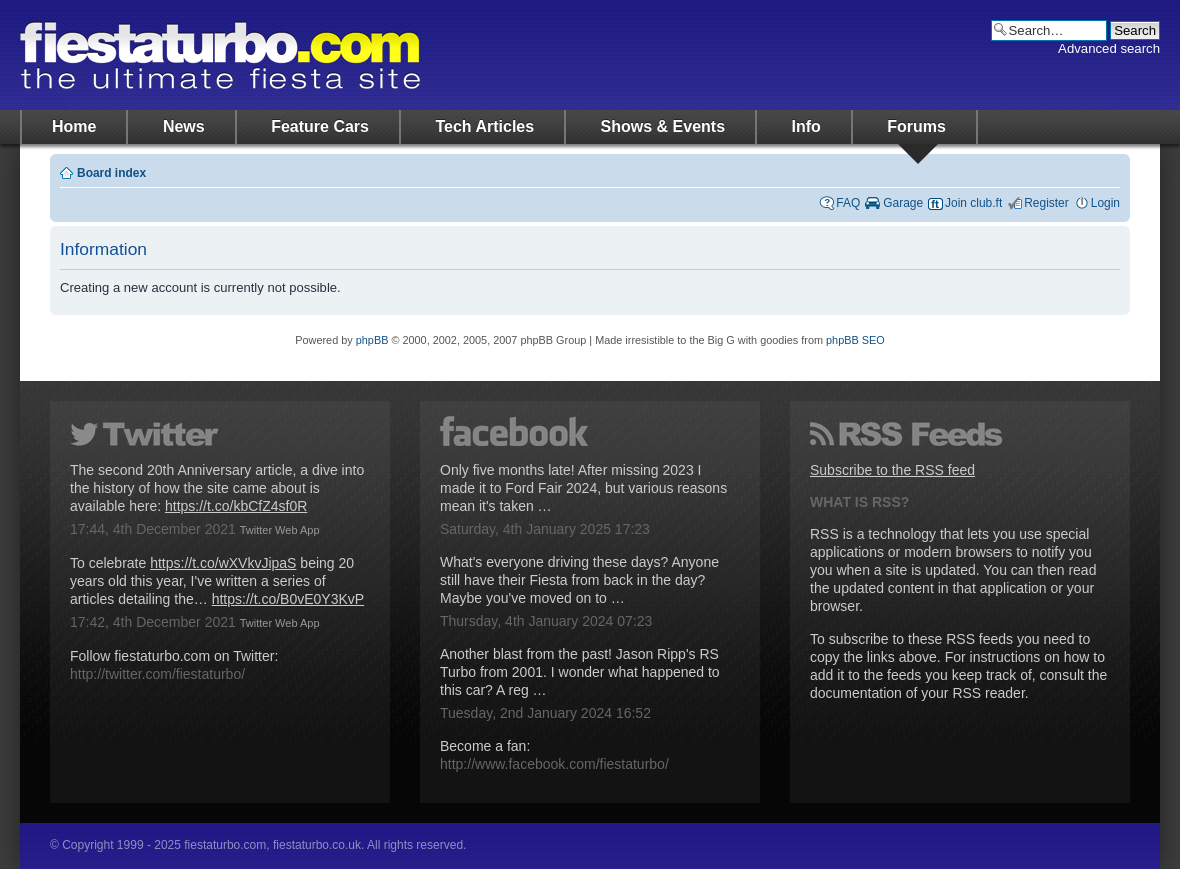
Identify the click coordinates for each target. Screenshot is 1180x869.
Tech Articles (484, 126)
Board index (111, 173)
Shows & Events (663, 126)
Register (1046, 203)
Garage (903, 203)
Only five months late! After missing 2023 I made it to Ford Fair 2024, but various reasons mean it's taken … (583, 488)
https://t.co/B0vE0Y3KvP (288, 599)
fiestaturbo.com (220, 55)
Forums (916, 126)
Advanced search (1109, 48)
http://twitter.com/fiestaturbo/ (157, 674)
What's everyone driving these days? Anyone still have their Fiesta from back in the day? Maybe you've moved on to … (579, 580)
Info (806, 126)
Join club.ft (973, 203)
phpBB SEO (855, 340)
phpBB (372, 340)
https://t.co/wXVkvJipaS (223, 563)
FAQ (848, 203)
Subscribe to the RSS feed (892, 470)
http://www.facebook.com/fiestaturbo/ (554, 764)
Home (74, 126)
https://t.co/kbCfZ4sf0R (236, 506)
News (184, 126)
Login (1105, 203)
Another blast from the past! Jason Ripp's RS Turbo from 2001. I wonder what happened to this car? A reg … (580, 672)
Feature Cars (320, 126)
